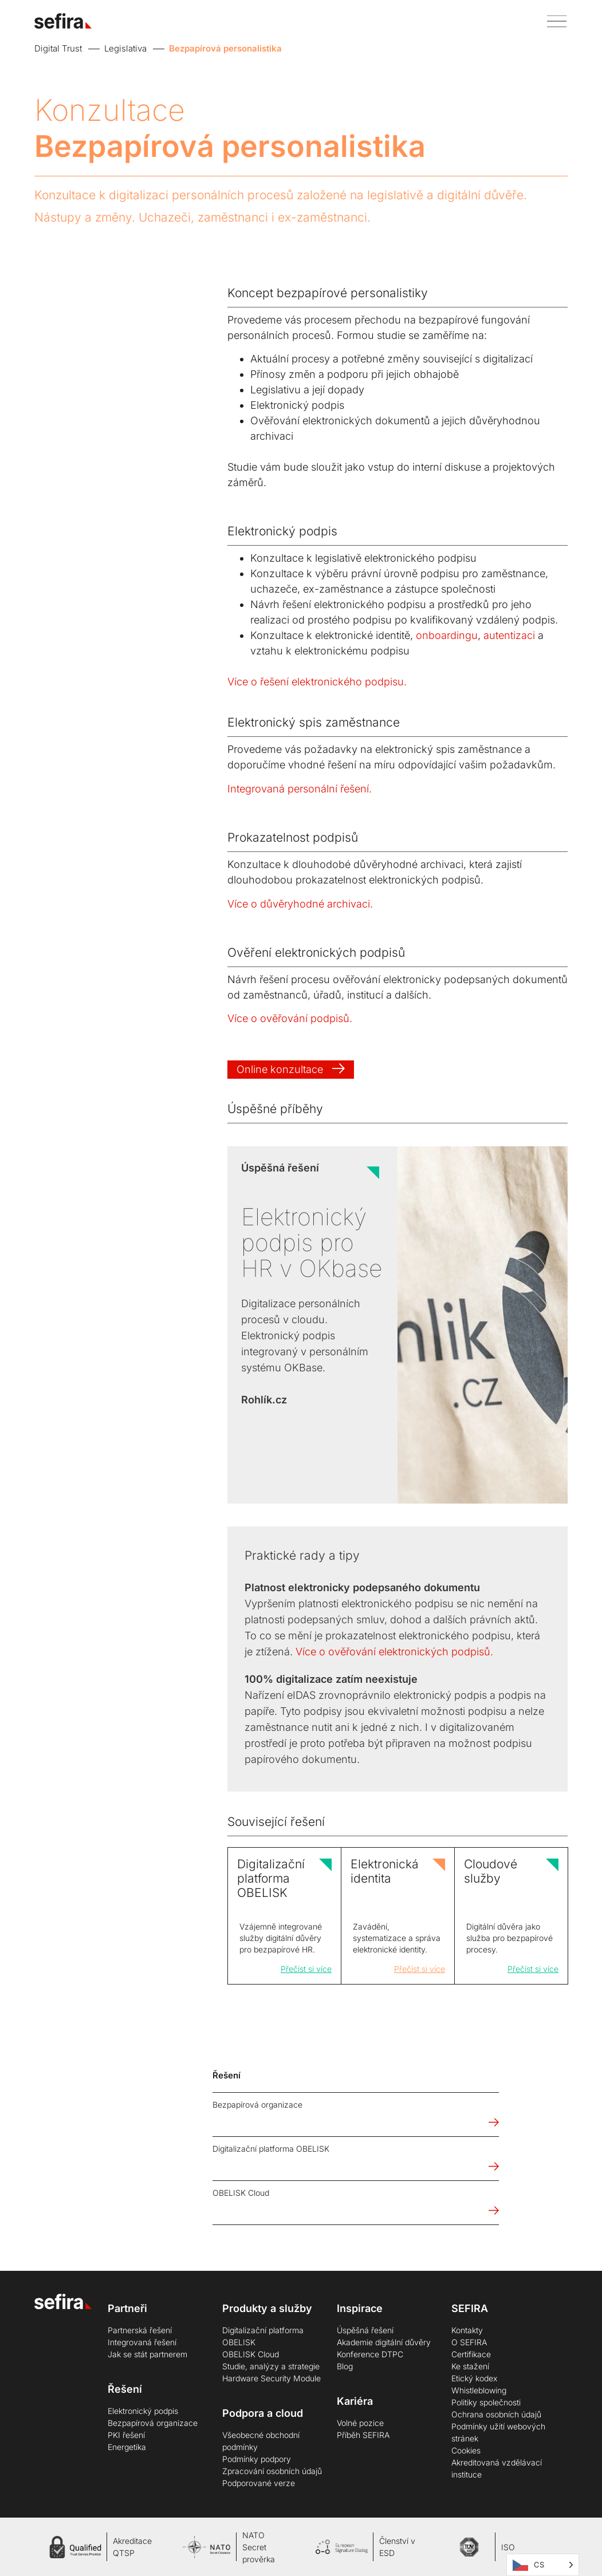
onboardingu (447, 635)
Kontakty (467, 2330)
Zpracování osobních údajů (272, 2471)
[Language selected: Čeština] (542, 2565)
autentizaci (509, 635)
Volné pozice (360, 2423)
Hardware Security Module (271, 2378)
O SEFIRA (469, 2342)
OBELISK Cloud (250, 2354)
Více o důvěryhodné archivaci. (300, 904)
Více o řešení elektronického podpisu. (317, 682)
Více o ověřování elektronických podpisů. (394, 1652)
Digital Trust (58, 48)
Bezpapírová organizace (153, 2423)
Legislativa (125, 48)
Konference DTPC (370, 2354)
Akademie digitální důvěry (384, 2342)
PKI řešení (126, 2435)
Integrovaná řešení (142, 2342)
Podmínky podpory (256, 2459)
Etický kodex (474, 2378)
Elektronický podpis (143, 2411)
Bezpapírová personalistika (225, 48)
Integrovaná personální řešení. (299, 789)
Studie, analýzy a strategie (271, 2366)
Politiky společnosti (486, 2402)
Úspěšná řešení (365, 2330)
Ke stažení (470, 2366)
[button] (552, 21)
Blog (345, 2366)
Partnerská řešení (140, 2330)
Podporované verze (258, 2483)
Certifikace (471, 2354)
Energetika (127, 2447)
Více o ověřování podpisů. (289, 1018)
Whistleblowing (478, 2390)
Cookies (466, 2450)
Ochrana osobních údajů (496, 2414)
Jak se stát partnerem (147, 2354)
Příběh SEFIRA (363, 2435)
